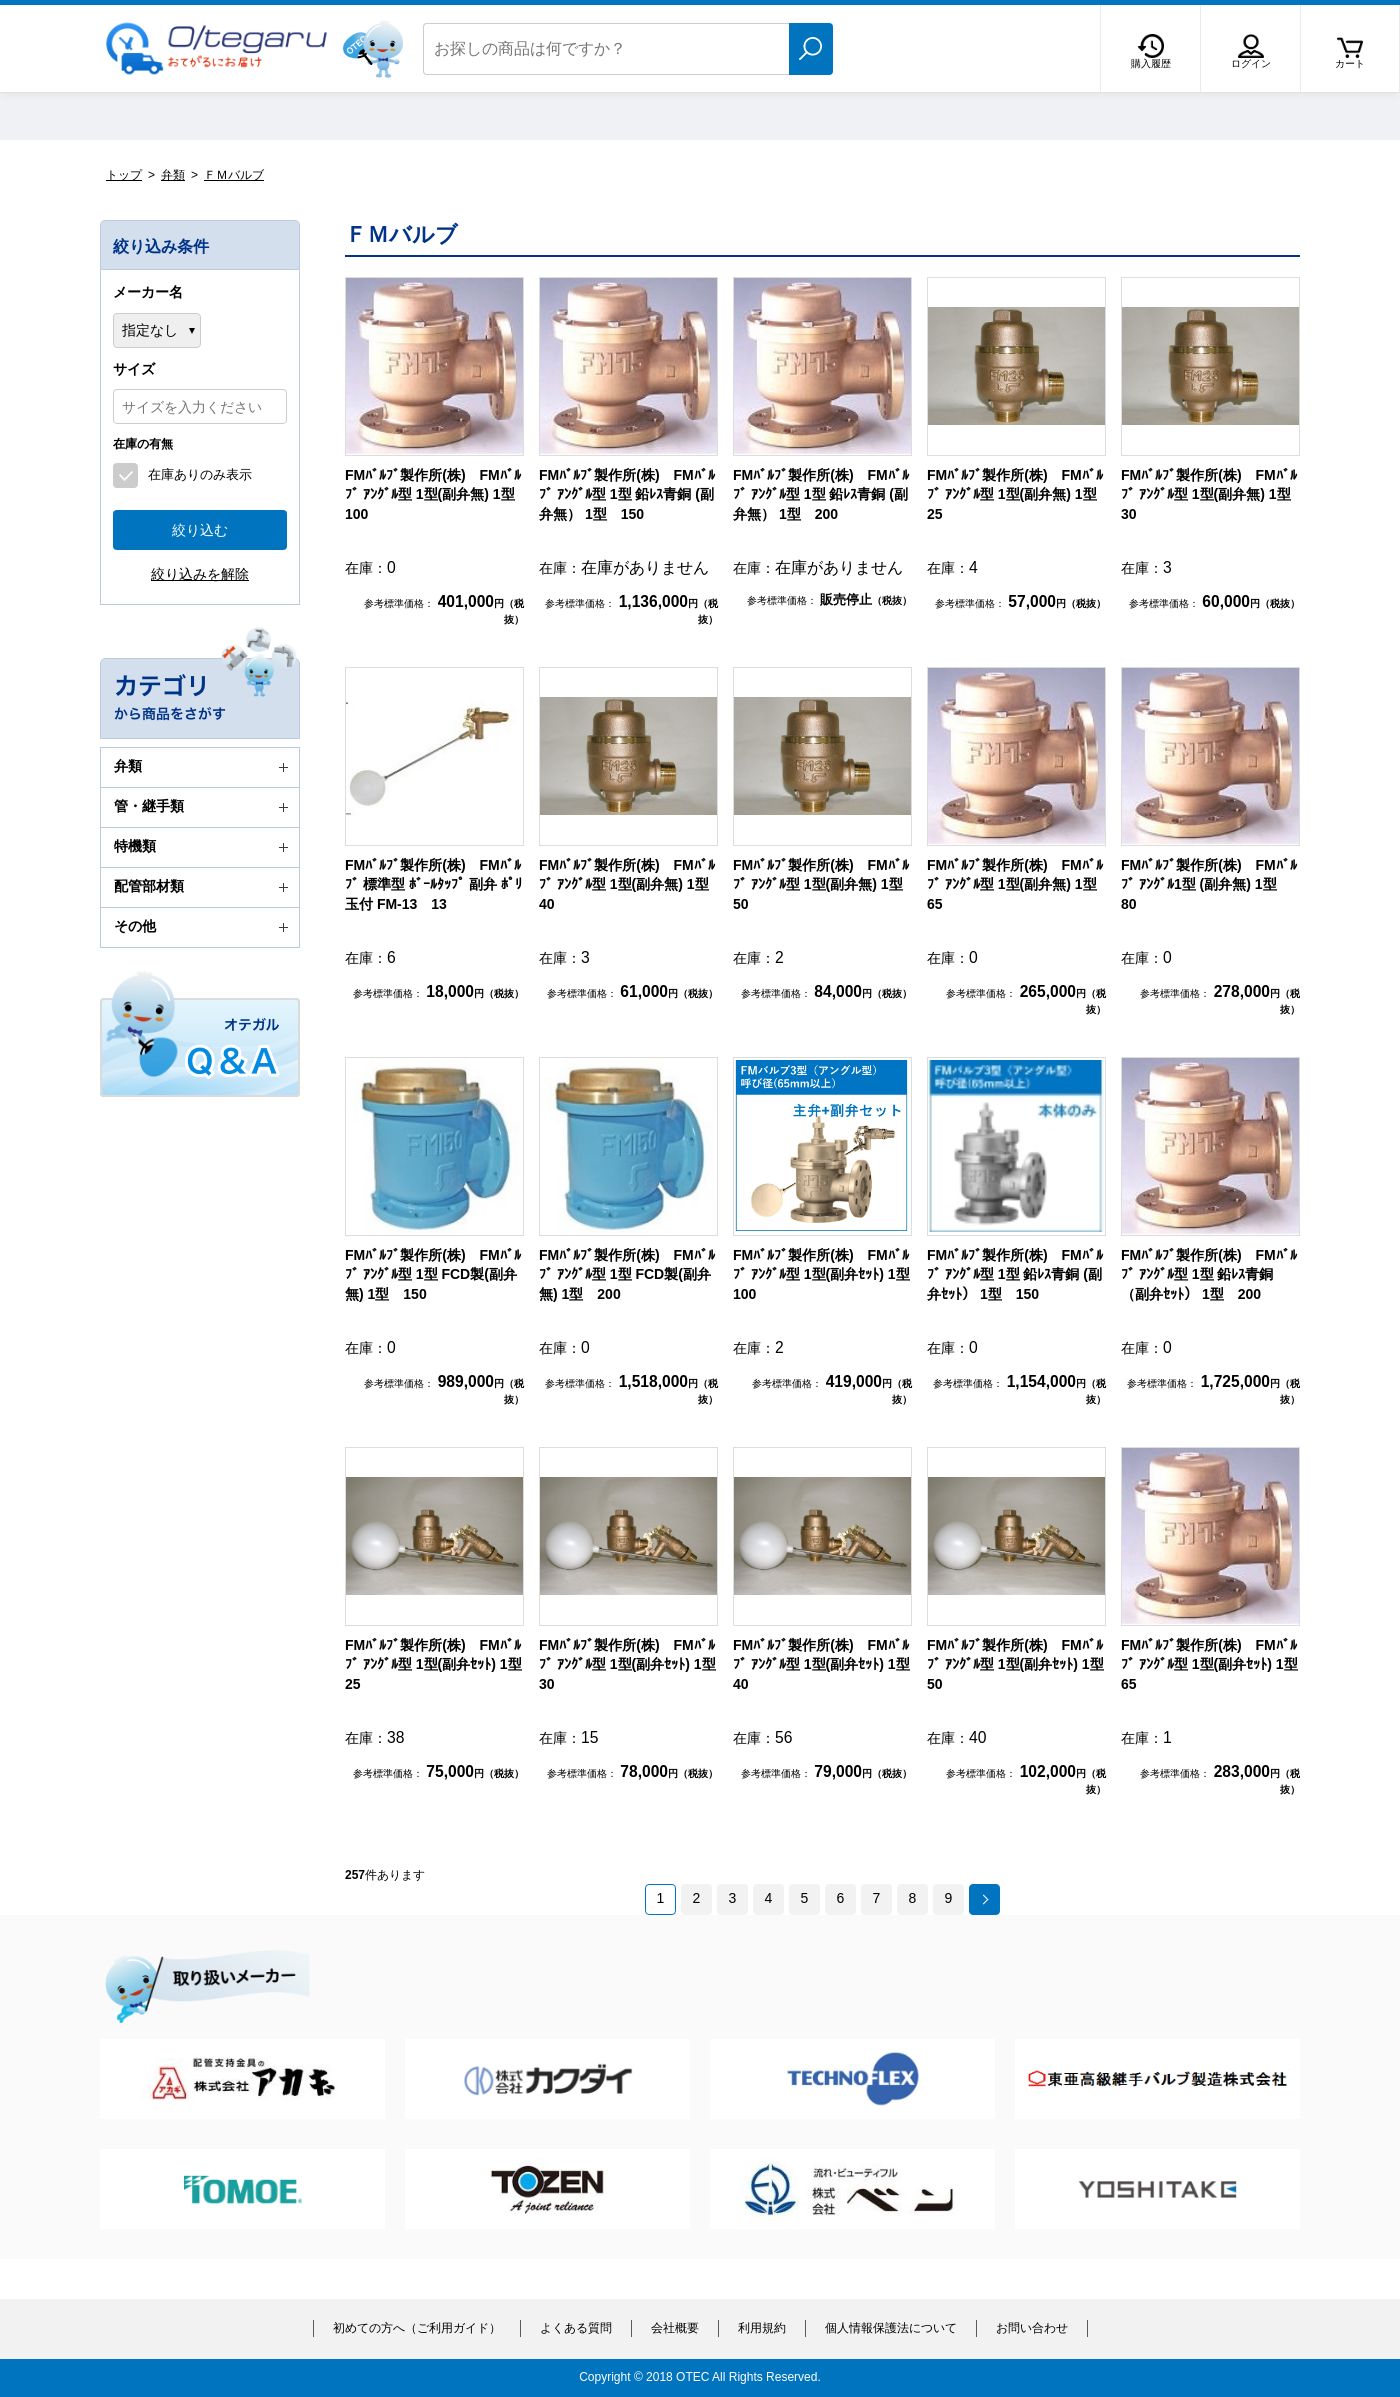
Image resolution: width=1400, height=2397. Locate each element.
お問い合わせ (1032, 2328)
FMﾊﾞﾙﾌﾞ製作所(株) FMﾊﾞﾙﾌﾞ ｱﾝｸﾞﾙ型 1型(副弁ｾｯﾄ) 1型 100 (828, 1274)
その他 (204, 927)
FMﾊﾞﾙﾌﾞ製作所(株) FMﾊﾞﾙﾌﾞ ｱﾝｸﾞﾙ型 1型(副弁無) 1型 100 (437, 494)
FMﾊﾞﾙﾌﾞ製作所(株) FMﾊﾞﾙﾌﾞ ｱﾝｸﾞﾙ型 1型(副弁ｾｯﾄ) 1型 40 (828, 1664)
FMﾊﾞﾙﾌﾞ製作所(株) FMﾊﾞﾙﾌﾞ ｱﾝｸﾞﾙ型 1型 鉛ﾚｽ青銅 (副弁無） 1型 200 (821, 494)
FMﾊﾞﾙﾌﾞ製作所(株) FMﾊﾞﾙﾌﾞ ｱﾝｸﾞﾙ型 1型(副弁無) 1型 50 (825, 884)
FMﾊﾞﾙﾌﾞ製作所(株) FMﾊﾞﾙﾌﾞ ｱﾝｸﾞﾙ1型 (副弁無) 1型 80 (1209, 884)
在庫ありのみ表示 (200, 474)
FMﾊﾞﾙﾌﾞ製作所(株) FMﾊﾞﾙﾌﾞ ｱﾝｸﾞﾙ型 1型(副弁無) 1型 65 (1019, 884)
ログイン (1251, 63)
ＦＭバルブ (234, 175)
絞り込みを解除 (200, 574)
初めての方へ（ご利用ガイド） (417, 2328)
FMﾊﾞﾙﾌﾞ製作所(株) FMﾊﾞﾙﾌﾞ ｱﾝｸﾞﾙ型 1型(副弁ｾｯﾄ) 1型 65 (1216, 1664)
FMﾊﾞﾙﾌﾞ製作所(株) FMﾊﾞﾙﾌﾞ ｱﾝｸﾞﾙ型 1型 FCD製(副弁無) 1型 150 (433, 1274)
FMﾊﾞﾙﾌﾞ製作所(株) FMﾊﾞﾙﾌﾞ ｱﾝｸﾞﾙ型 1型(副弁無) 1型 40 (631, 884)
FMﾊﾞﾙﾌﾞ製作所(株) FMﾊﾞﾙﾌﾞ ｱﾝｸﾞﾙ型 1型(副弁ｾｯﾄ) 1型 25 (440, 1664)
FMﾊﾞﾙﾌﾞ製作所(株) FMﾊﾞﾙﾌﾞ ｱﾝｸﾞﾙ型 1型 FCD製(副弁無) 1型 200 (627, 1274)
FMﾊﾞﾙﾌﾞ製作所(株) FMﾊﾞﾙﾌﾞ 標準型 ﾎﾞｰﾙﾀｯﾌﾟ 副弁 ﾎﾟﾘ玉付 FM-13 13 (433, 884)
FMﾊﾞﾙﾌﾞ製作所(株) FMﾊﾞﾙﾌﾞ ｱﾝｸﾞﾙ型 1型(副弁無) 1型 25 (1019, 494)
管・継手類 (204, 807)
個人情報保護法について (891, 2328)
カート (1350, 63)
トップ (124, 175)
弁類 (173, 175)
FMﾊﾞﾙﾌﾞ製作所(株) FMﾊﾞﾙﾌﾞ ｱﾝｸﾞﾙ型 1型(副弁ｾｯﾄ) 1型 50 (1022, 1664)
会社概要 (675, 2328)
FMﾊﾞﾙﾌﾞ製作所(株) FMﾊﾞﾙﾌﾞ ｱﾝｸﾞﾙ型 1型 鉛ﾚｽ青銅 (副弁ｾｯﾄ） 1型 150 (1015, 1274)
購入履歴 (1151, 63)
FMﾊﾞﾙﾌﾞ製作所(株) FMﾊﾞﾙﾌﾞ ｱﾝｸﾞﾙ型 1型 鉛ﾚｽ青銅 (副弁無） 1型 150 (627, 494)
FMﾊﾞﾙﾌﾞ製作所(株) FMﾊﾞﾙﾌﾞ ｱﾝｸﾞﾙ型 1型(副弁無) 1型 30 (1213, 494)
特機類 (204, 847)
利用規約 (762, 2328)
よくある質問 (576, 2328)
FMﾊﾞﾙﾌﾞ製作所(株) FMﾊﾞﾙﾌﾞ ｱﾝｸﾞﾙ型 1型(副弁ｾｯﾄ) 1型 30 (634, 1664)
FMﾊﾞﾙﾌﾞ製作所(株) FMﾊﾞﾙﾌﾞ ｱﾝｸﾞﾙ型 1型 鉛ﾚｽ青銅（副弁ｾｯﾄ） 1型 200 (1209, 1274)
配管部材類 (204, 887)
